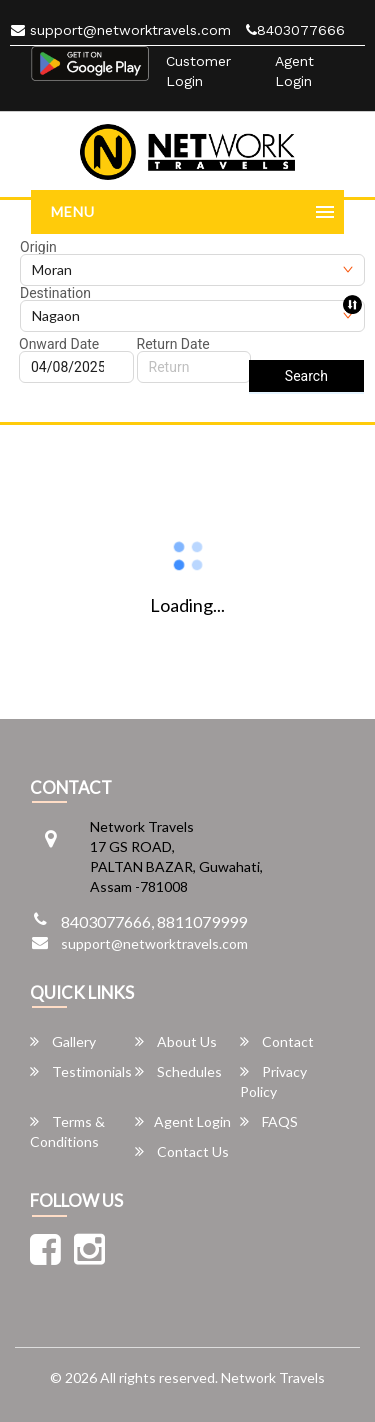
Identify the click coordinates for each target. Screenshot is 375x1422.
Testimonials (81, 1071)
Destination (55, 293)
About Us (176, 1041)
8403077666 (295, 30)
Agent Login (294, 71)
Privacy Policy (273, 1081)
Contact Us (182, 1151)
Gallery (63, 1041)
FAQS (269, 1121)
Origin (38, 247)
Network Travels (273, 1377)
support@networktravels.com (121, 30)
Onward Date (59, 344)
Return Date (173, 344)
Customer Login (198, 71)
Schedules (178, 1071)
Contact (277, 1041)
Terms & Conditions (67, 1131)
